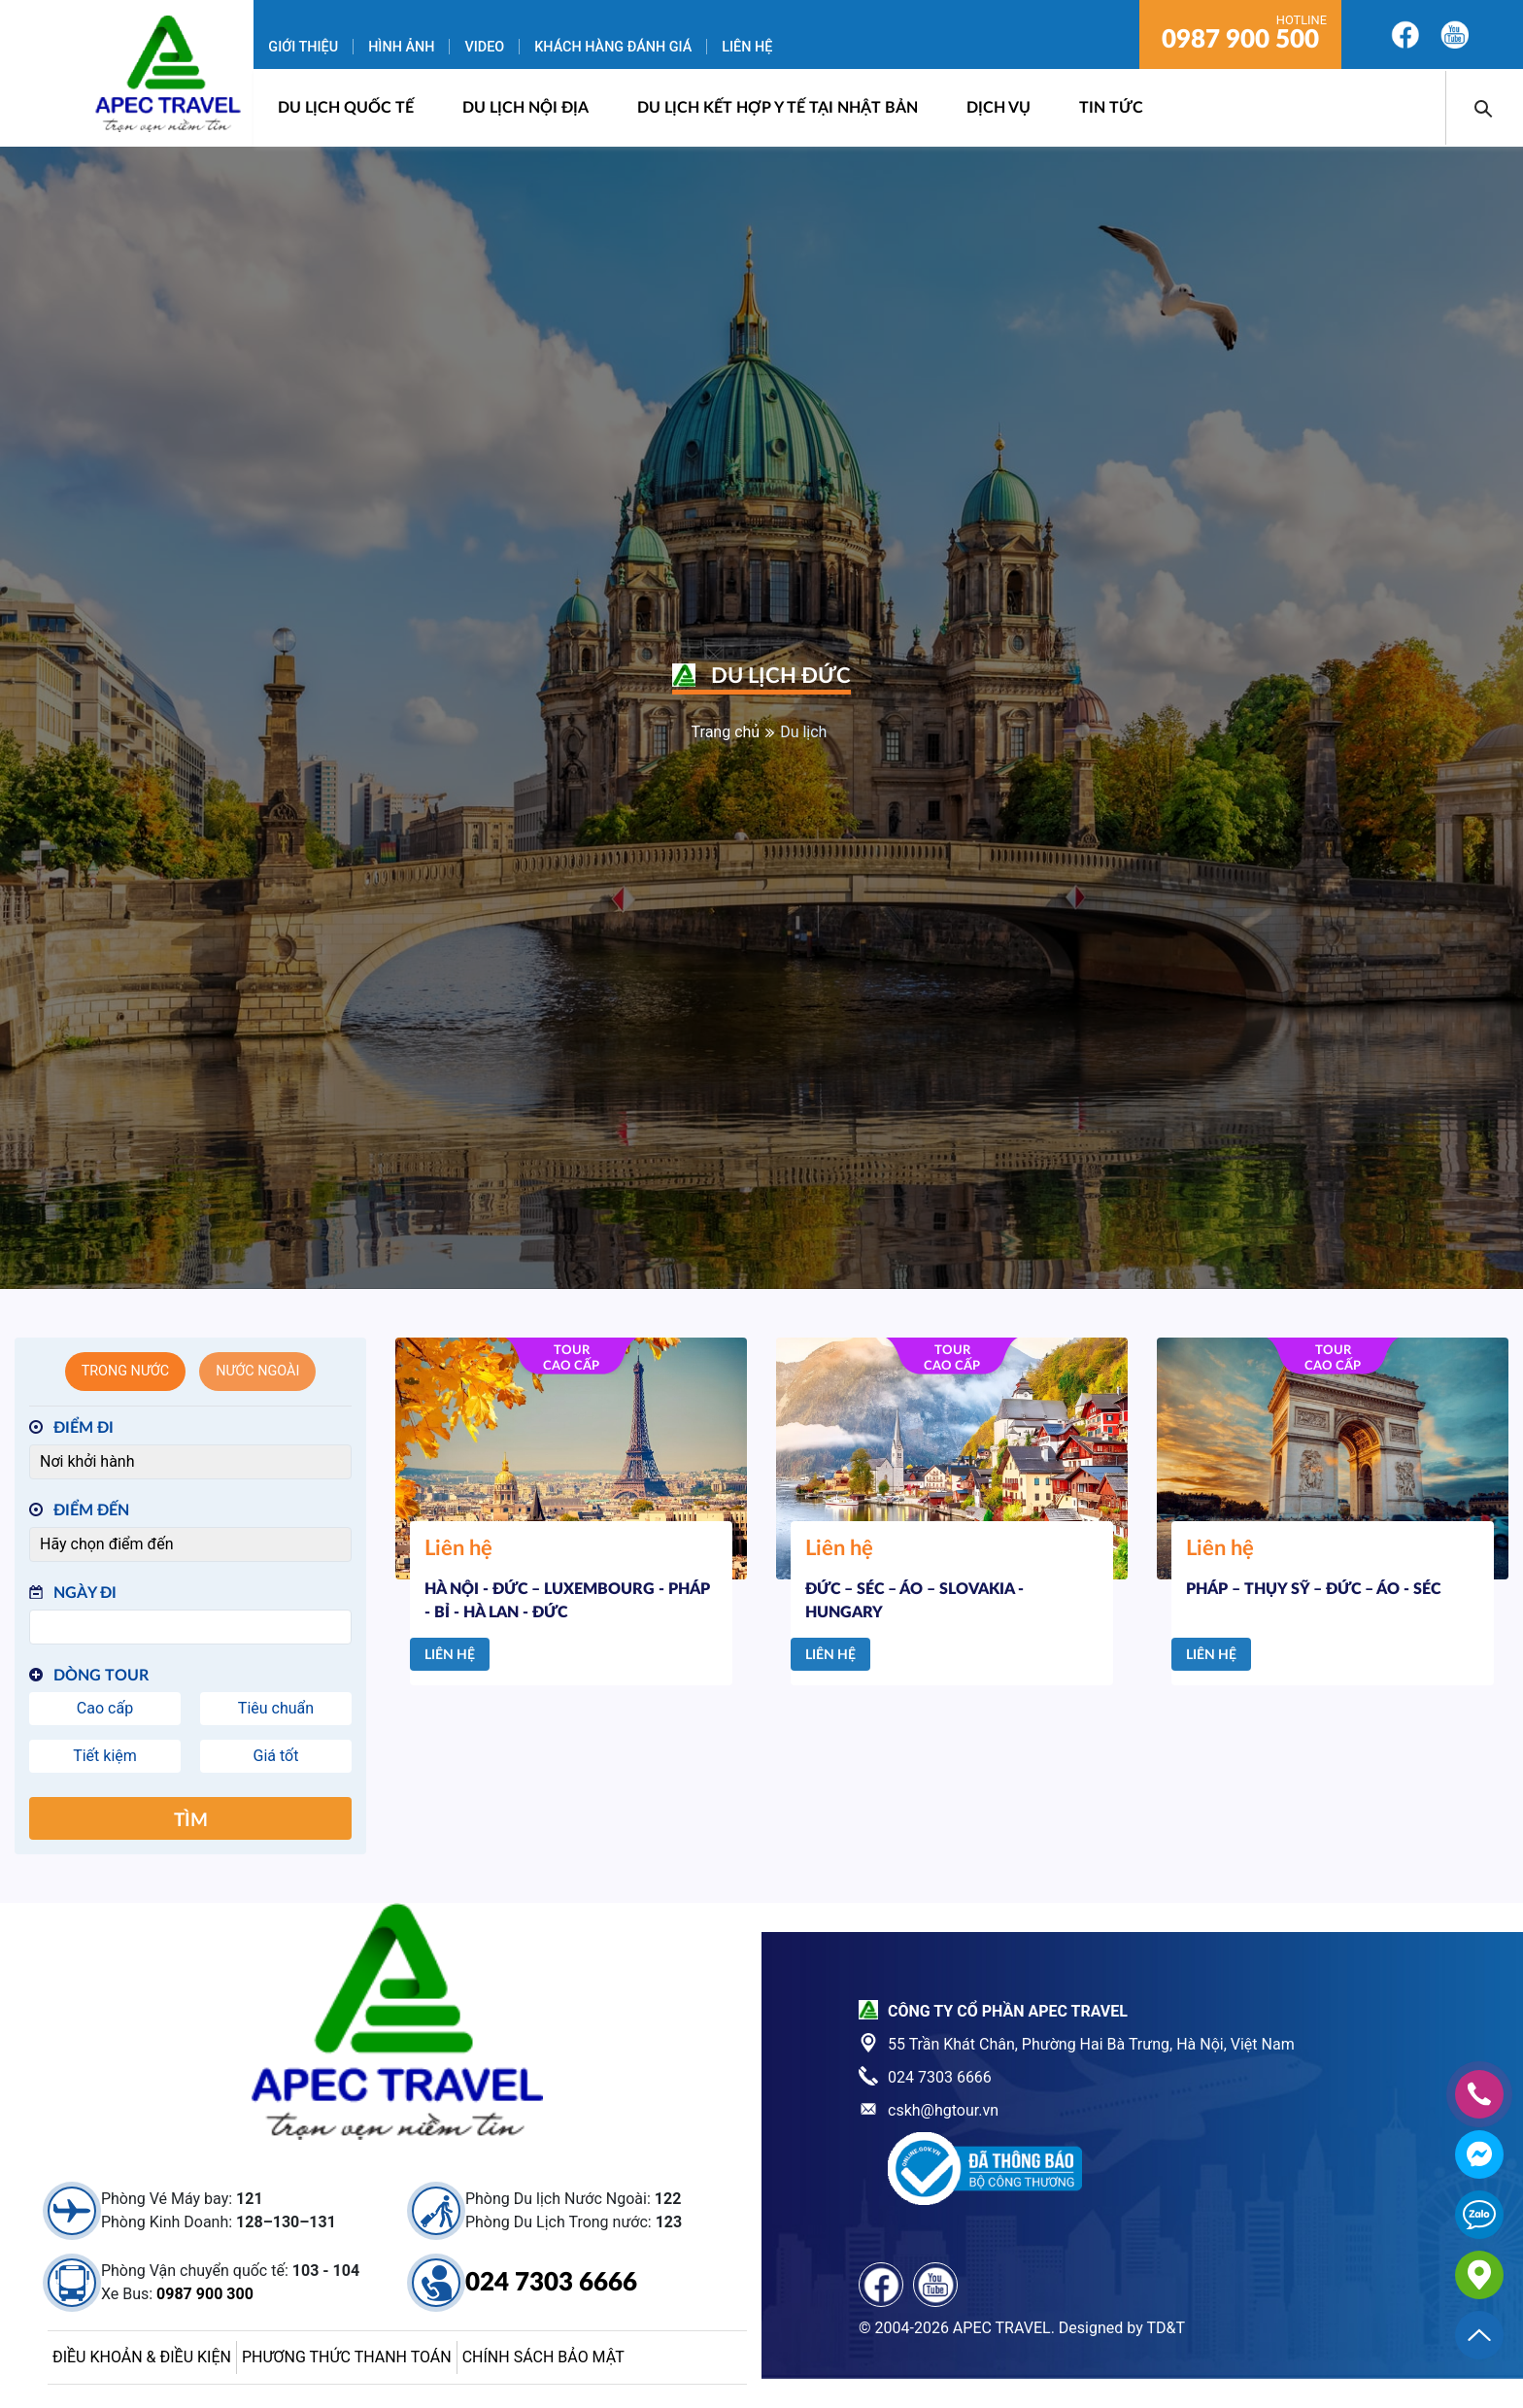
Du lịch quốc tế (346, 108)
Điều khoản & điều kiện (141, 2357)
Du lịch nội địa (525, 108)
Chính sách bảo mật (543, 2357)
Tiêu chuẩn (276, 1708)
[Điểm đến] (190, 1544)
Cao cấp (105, 1708)
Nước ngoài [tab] (257, 1371)
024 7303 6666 (551, 2282)
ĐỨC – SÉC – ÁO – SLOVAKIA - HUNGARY (914, 1600)
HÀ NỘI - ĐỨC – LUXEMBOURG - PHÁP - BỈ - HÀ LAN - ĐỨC (567, 1600)
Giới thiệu (303, 47)
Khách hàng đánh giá (613, 47)
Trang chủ (726, 732)
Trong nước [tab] (126, 1371)
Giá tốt (276, 1756)
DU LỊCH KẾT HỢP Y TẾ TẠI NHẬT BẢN (777, 108)
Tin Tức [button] (1111, 108)
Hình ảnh (401, 47)
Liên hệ (747, 47)
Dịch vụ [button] (998, 108)
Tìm (191, 1821)
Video (484, 47)
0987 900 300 (205, 2294)
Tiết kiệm (105, 1756)
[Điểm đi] (190, 1461)
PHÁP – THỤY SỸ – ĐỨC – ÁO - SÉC (1313, 1589)
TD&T (1165, 2328)
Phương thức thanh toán (347, 2357)
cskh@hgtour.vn (943, 2110)
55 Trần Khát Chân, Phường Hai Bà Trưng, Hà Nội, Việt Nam (1091, 2044)
